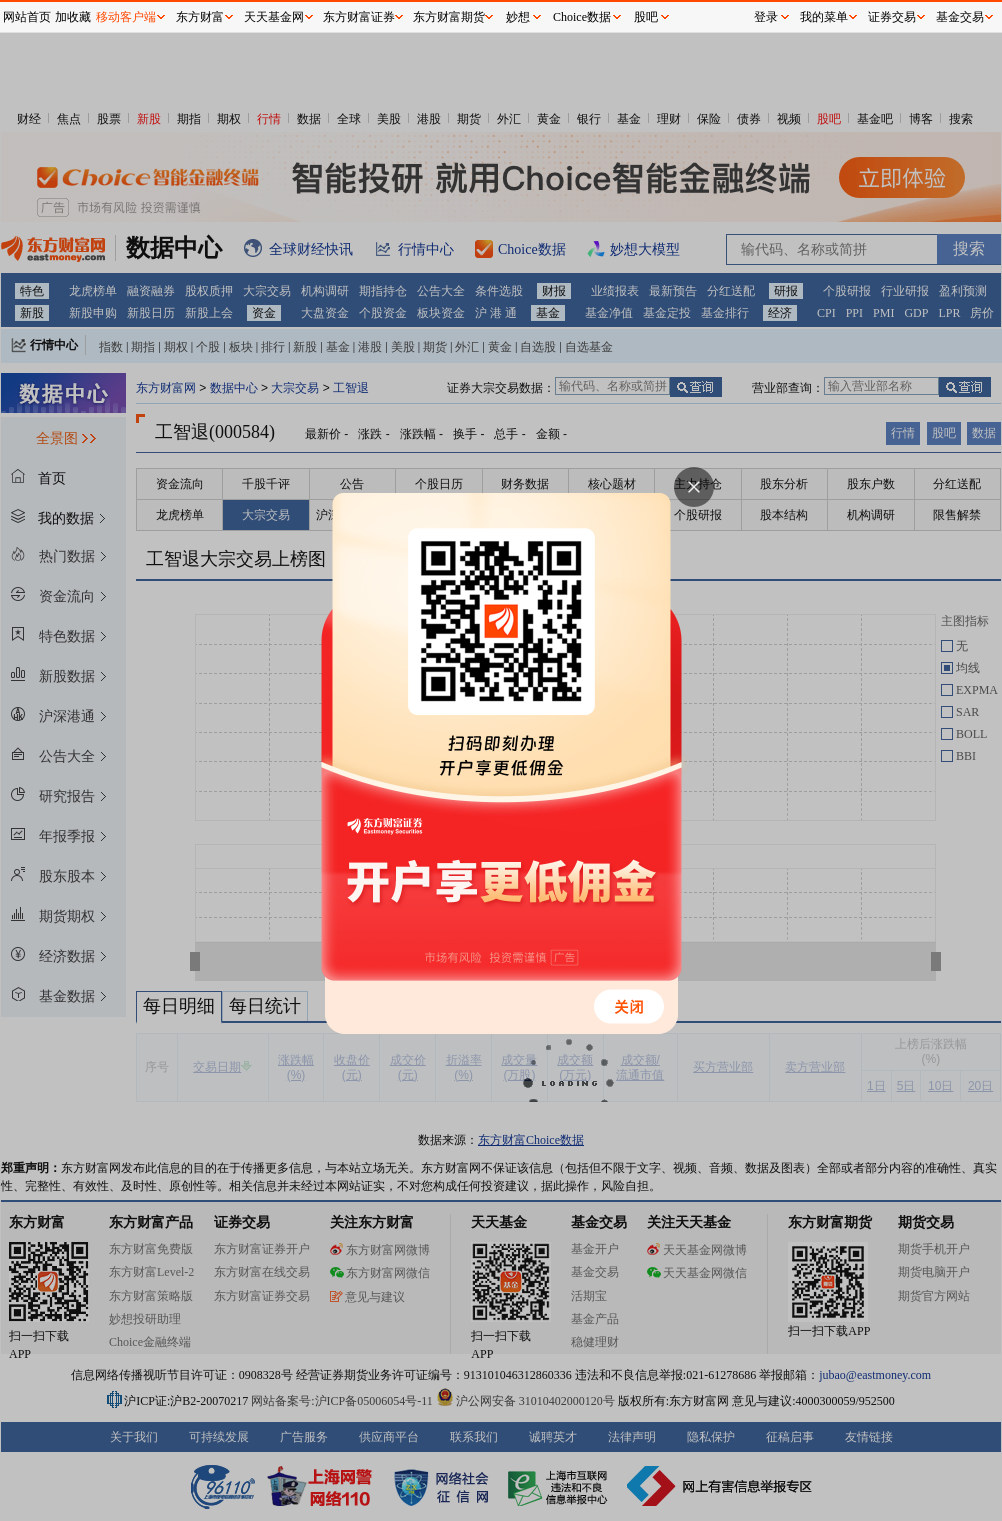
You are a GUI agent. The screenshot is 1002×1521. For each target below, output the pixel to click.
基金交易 (960, 17)
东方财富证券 (359, 17)
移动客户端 (126, 17)
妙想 (518, 17)
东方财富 (200, 17)
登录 (766, 17)
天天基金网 (274, 17)
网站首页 (27, 17)
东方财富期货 (449, 17)
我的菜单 (824, 17)
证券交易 (892, 17)
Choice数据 (582, 17)
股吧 (646, 17)
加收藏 (73, 17)
